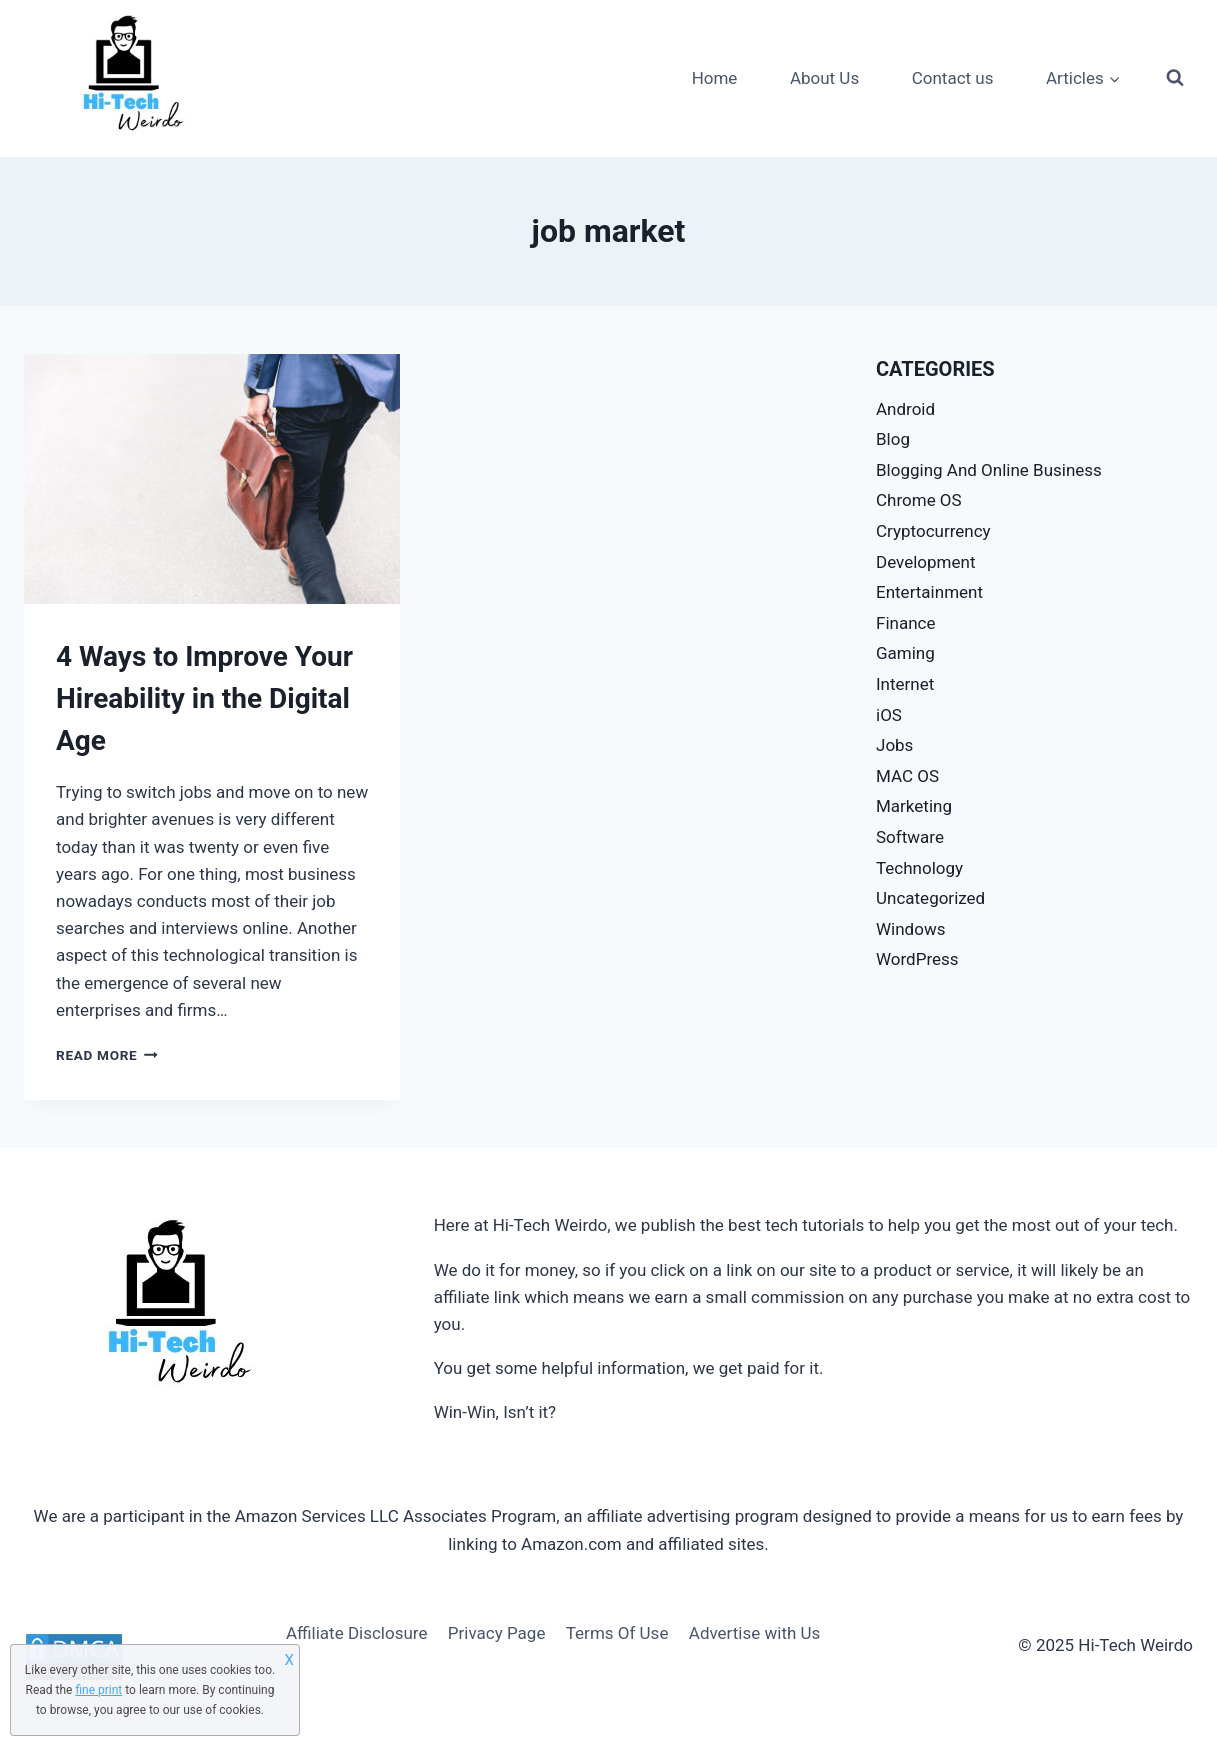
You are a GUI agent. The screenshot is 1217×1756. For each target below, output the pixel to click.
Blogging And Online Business (989, 470)
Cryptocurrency (933, 531)
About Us (824, 78)
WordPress (917, 959)
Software (910, 837)
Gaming (905, 653)
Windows (910, 929)
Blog (893, 439)
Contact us (953, 78)
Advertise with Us (755, 1633)
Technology (919, 868)
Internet (905, 684)
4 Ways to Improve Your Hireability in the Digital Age (204, 698)
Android (905, 409)
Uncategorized (930, 898)
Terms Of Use (617, 1633)
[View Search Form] (1175, 78)
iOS (889, 715)
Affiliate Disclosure (356, 1633)
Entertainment (929, 592)
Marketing (914, 806)
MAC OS (907, 776)
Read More (107, 1055)
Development (925, 562)
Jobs (894, 745)
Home (715, 78)
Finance (905, 623)
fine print (98, 1690)
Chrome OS (919, 500)
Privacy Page (497, 1633)
